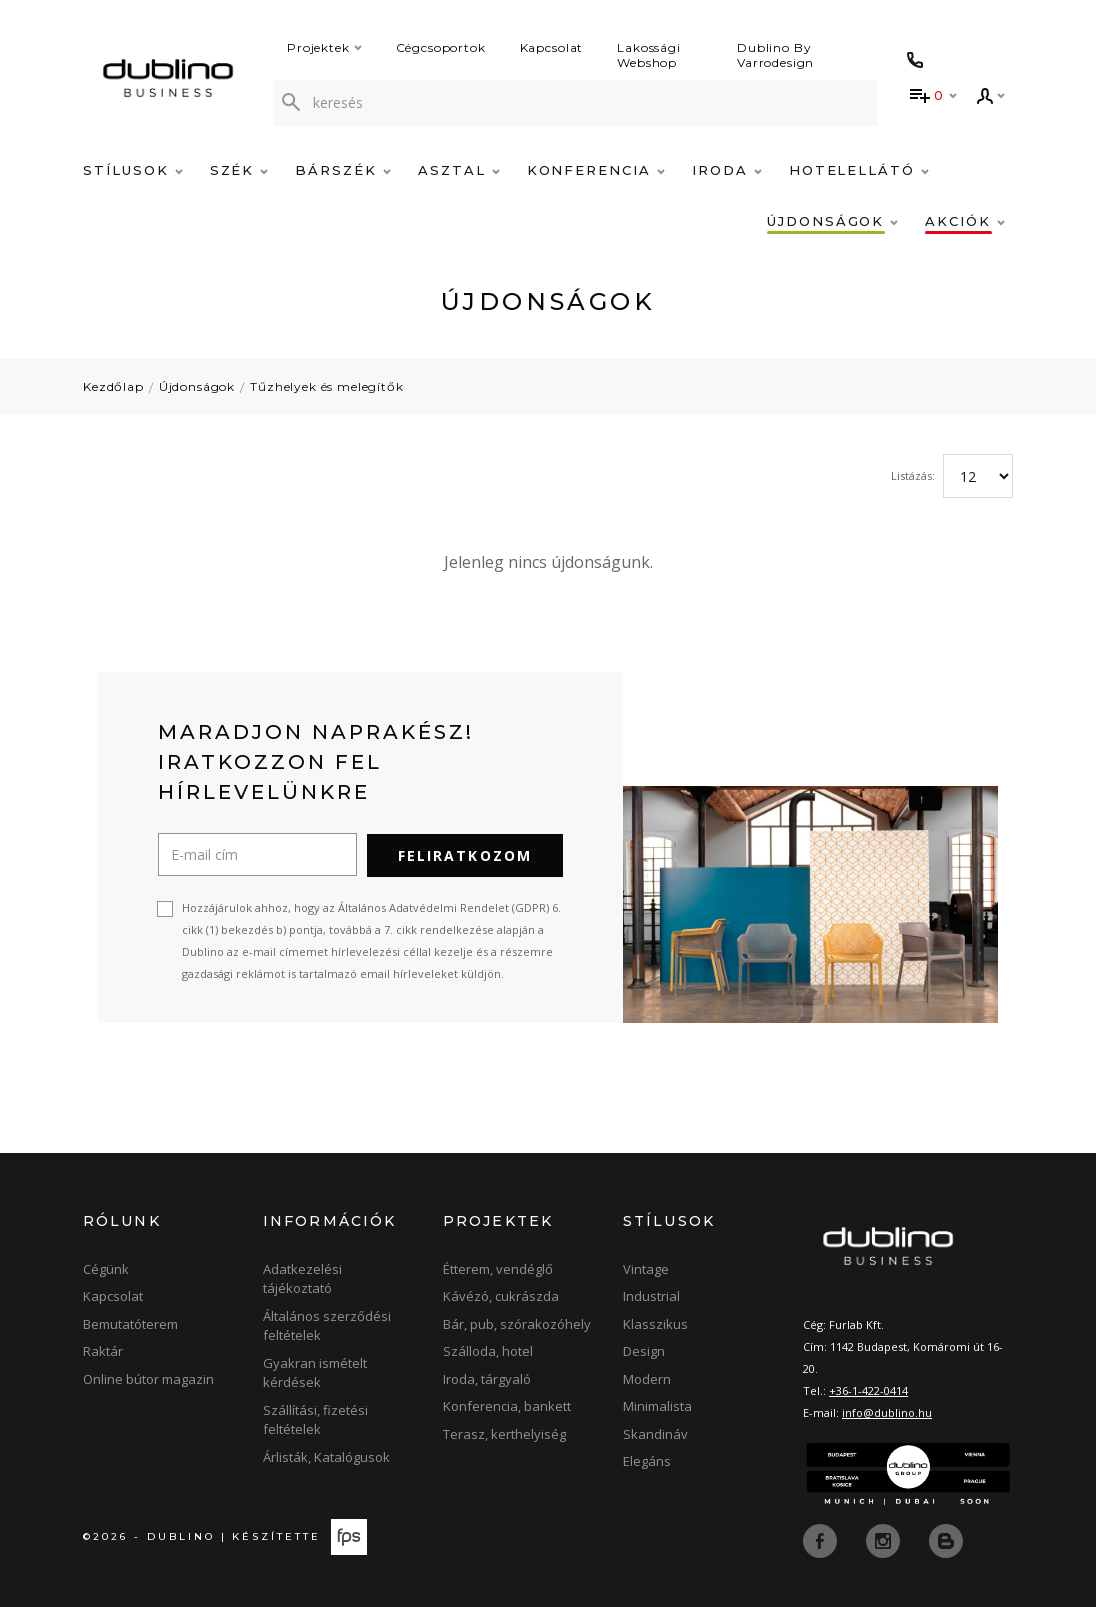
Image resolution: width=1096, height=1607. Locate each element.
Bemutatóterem (130, 1323)
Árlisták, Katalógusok (326, 1456)
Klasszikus (655, 1323)
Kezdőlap (113, 386)
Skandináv (655, 1433)
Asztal (459, 170)
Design (644, 1351)
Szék (239, 170)
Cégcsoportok (441, 47)
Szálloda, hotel (488, 1351)
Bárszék (343, 170)
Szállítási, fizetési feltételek (315, 1419)
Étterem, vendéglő (498, 1268)
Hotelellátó (859, 170)
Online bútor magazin (148, 1378)
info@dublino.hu (887, 1411)
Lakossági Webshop (649, 55)
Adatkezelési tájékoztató (302, 1278)
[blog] (946, 1539)
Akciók (965, 221)
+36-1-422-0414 (868, 1389)
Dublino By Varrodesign (775, 55)
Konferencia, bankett (507, 1406)
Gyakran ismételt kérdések (315, 1372)
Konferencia (596, 170)
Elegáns (647, 1461)
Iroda (727, 170)
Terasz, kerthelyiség (504, 1433)
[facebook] (822, 1539)
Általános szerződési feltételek (327, 1325)
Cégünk (106, 1268)
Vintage (646, 1268)
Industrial (651, 1296)
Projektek (324, 47)
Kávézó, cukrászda (501, 1296)
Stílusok (133, 170)
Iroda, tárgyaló (487, 1378)
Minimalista (657, 1406)
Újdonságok (832, 221)
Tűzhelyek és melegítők (326, 386)
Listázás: (913, 475)
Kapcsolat (552, 47)
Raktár (103, 1351)
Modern (647, 1378)
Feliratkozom (465, 854)
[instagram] (885, 1539)
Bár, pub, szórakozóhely (517, 1323)
